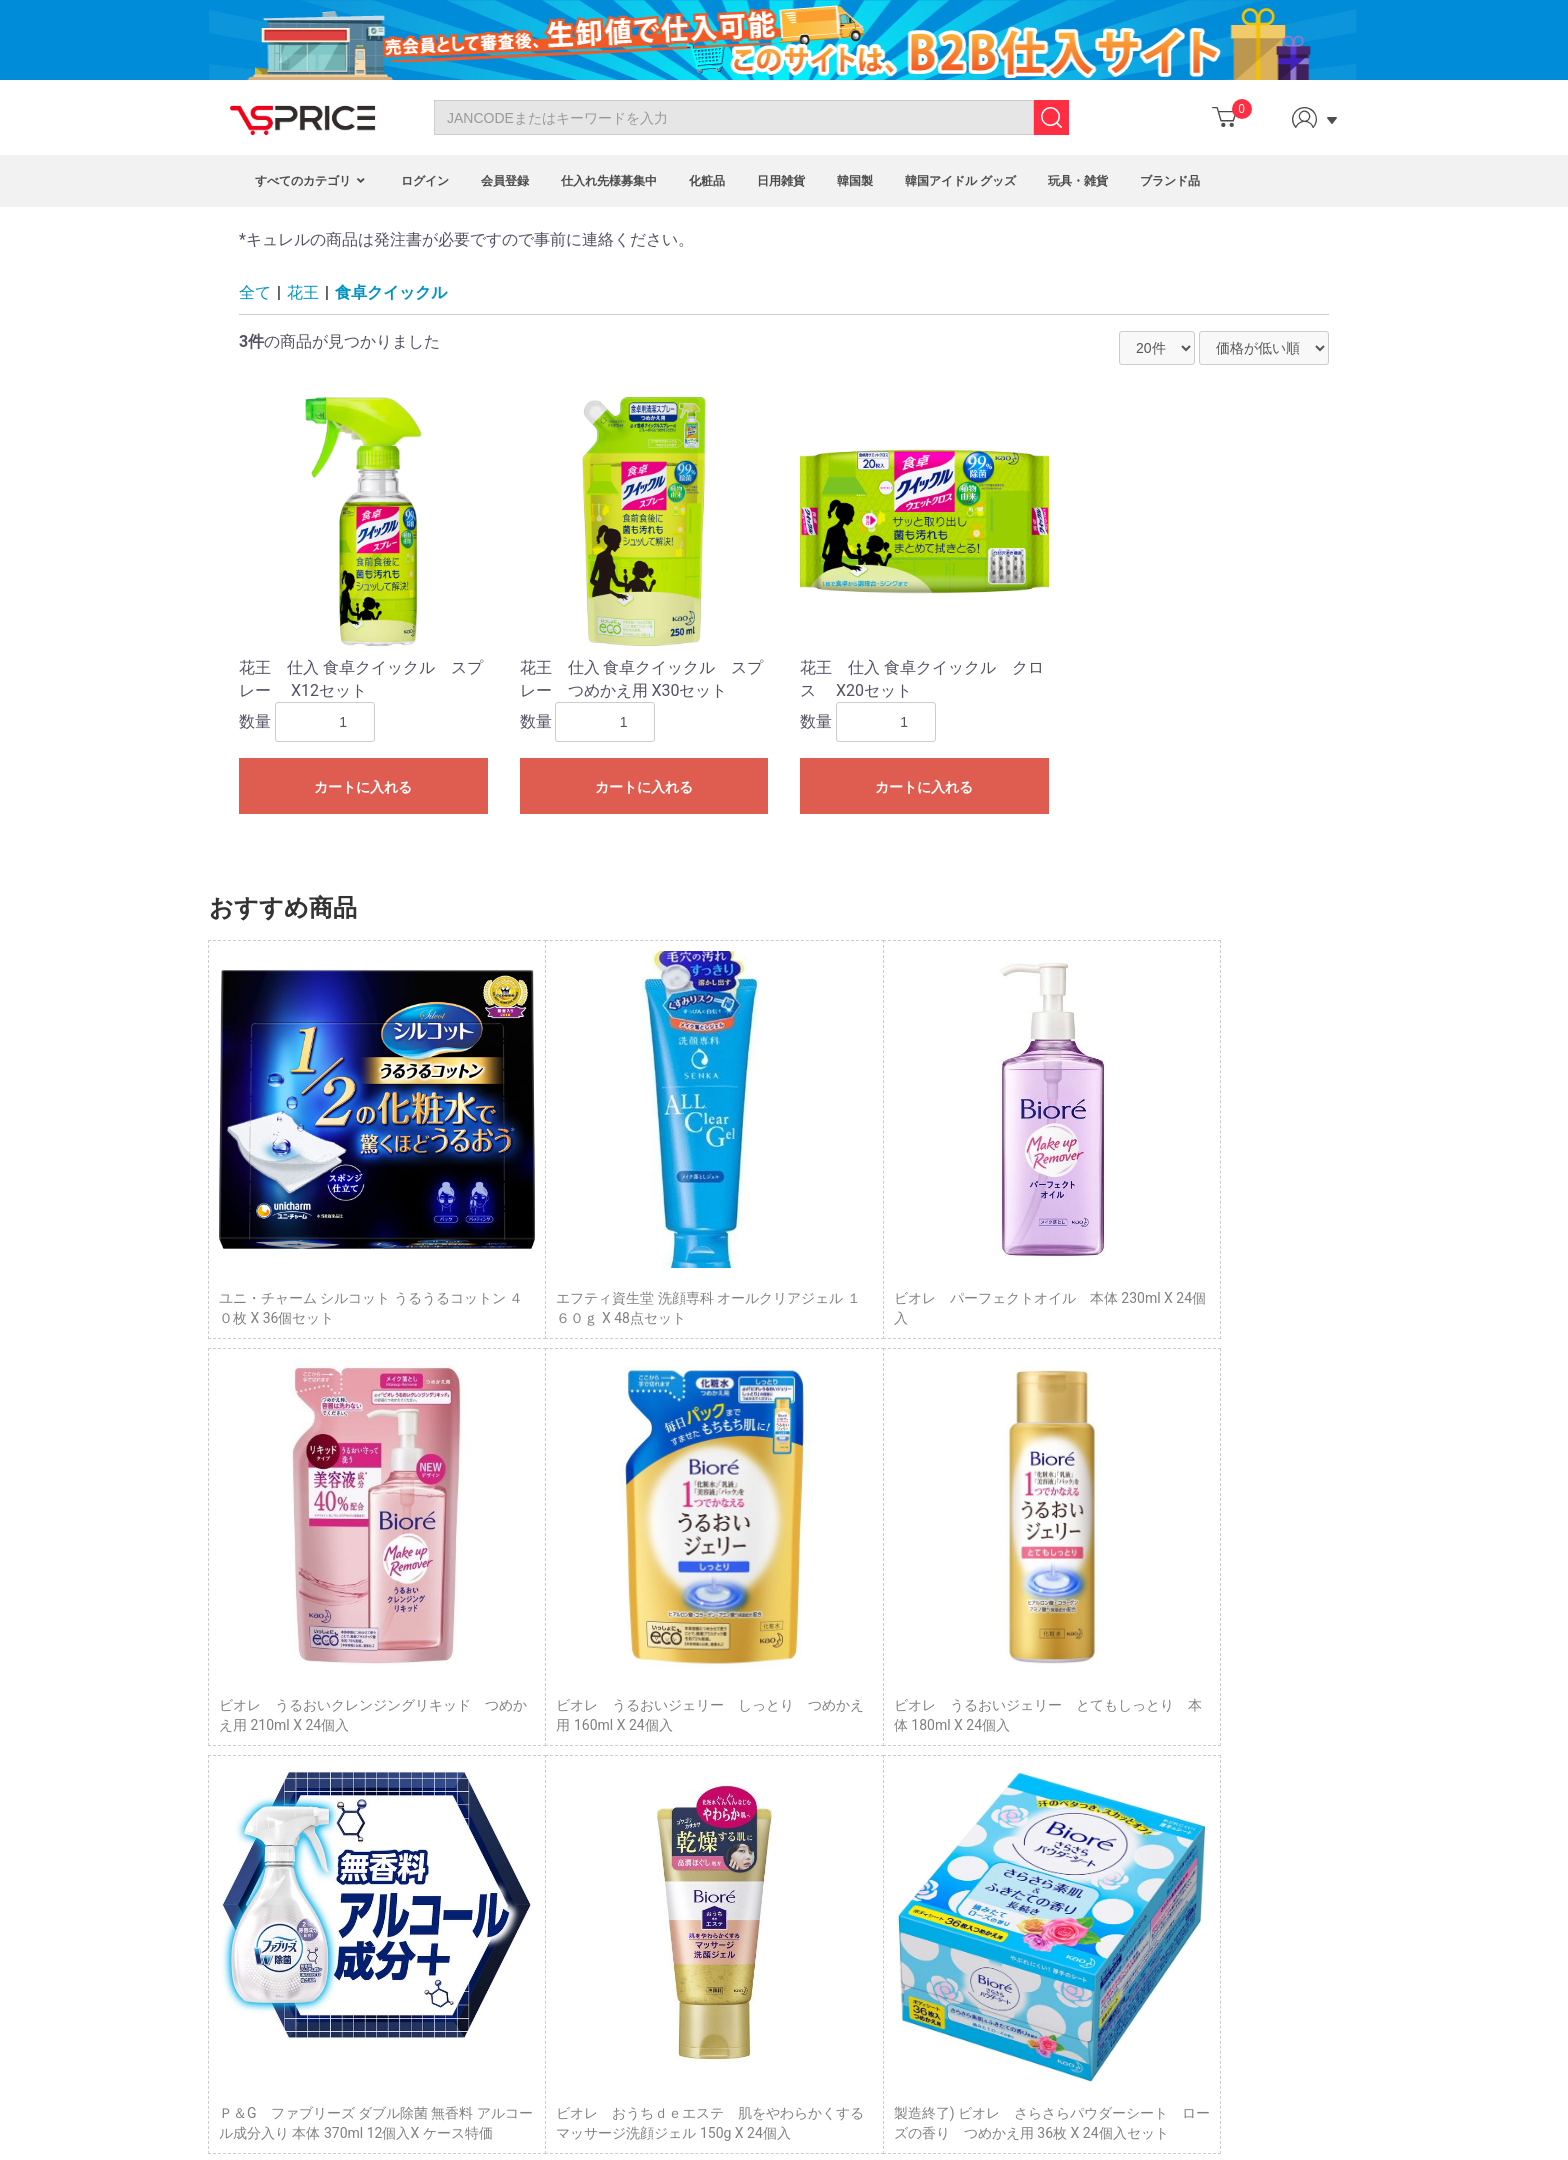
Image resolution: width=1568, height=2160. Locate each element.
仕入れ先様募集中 (609, 181)
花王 (303, 292)
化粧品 (707, 181)
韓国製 (855, 181)
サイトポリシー (1025, 1791)
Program (639, 1733)
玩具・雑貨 (1078, 181)
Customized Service (673, 1823)
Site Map (276, 1823)
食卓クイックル (391, 292)
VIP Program (651, 1845)
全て (255, 292)
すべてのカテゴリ (312, 181)
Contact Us (283, 1733)
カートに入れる (363, 787)
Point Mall (643, 1778)
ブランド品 (1170, 181)
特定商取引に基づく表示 (1053, 1746)
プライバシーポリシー (1046, 1769)
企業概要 (1004, 1813)
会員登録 (505, 181)
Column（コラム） (1035, 1724)
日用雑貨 (781, 181)
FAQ (261, 1778)
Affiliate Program (664, 1756)
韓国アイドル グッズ (960, 181)
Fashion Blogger (662, 1801)
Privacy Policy (292, 1801)
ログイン (425, 181)
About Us (277, 1756)
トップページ (1018, 1701)
